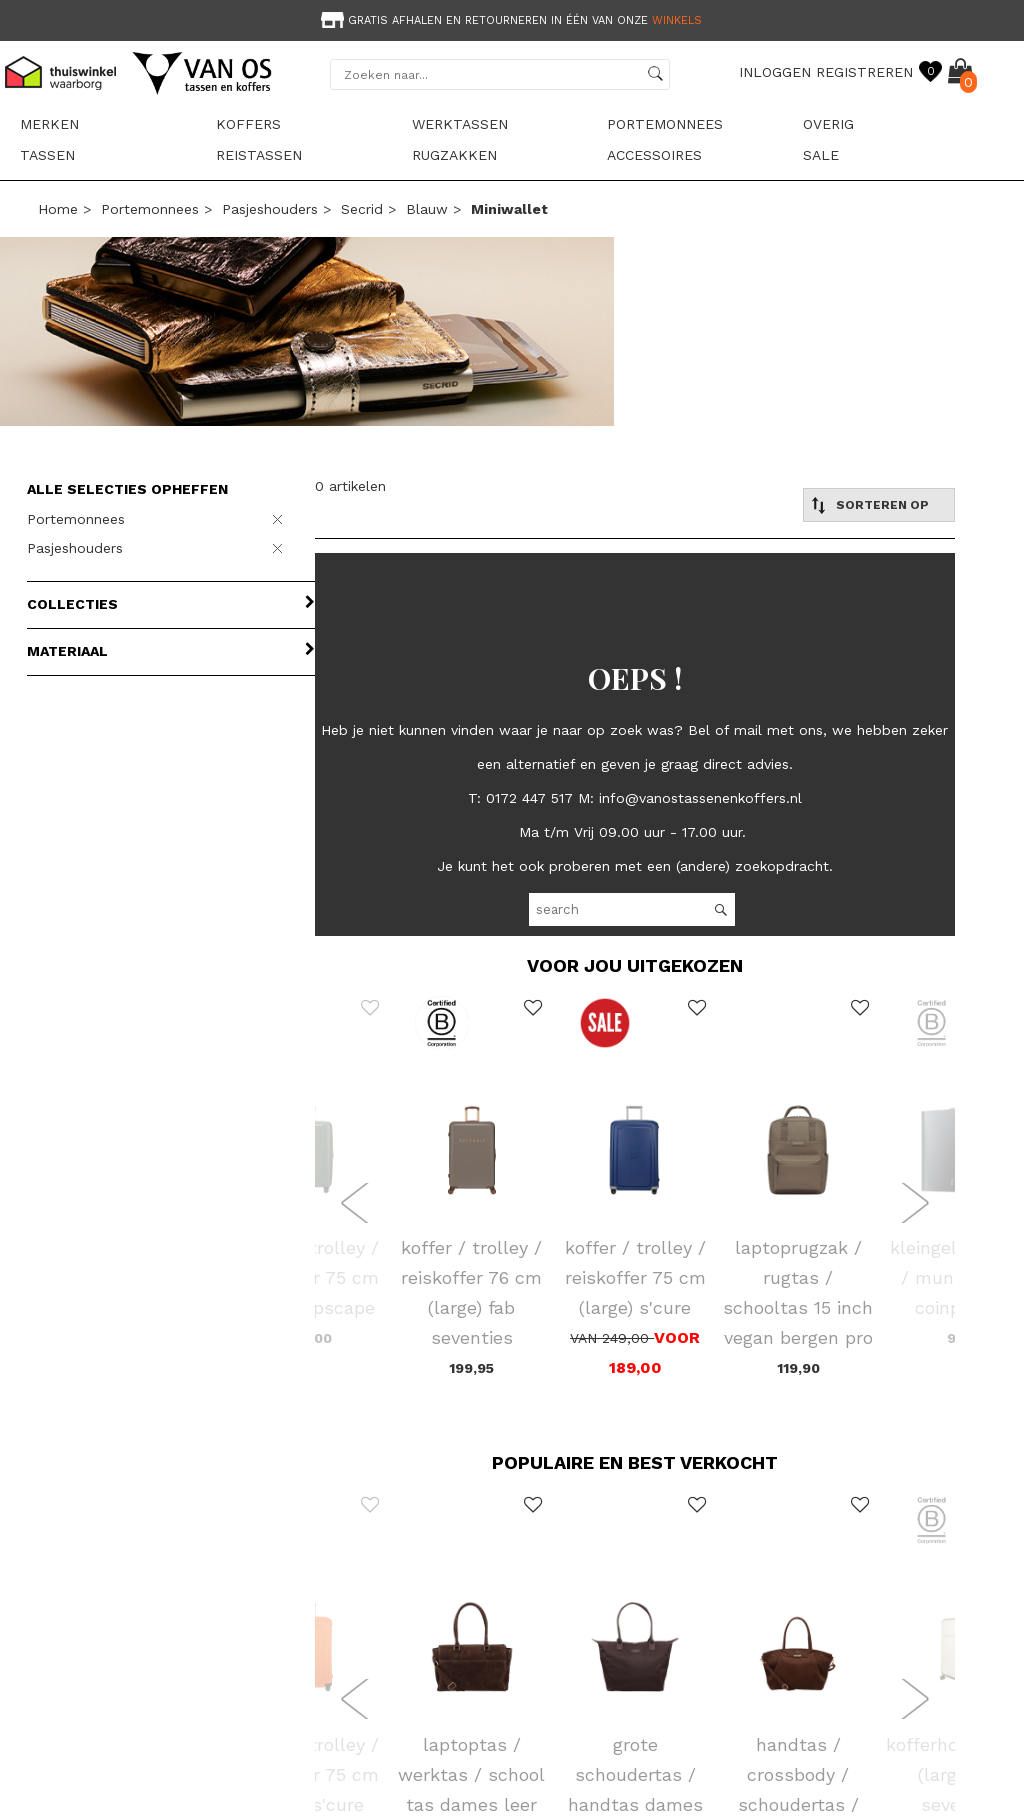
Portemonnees (665, 124)
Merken (49, 124)
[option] (512, 18)
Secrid (362, 209)
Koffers (248, 124)
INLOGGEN (775, 72)
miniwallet (509, 209)
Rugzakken (454, 155)
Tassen (47, 155)
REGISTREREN (864, 72)
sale (821, 155)
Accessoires (654, 155)
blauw (427, 209)
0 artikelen (350, 486)
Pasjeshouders (270, 209)
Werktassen (460, 124)
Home (58, 209)
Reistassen (259, 155)
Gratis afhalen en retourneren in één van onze (509, 20)
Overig (828, 124)
